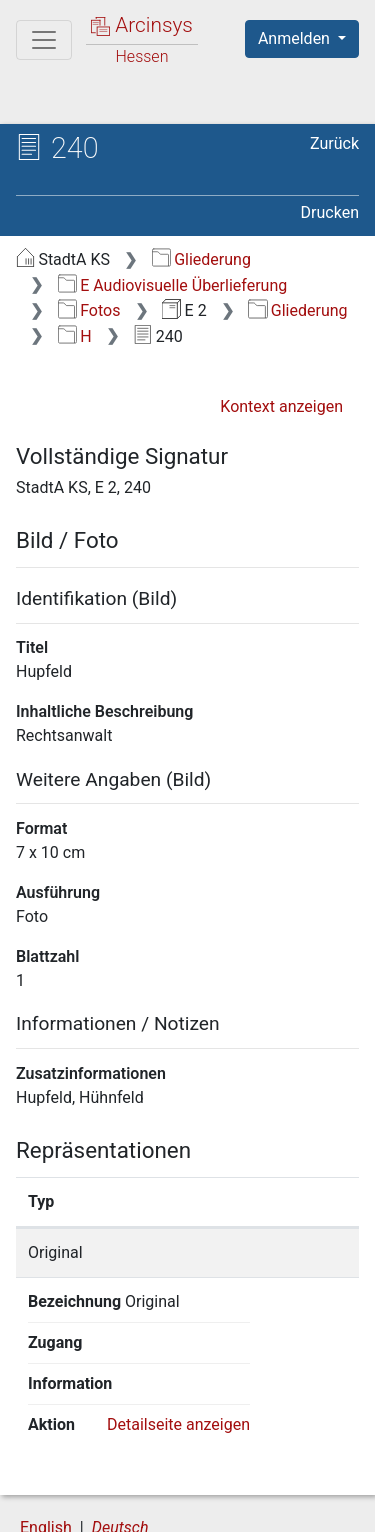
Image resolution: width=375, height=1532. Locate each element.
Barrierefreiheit (120, 1505)
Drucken (330, 212)
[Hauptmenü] (44, 40)
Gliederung (201, 259)
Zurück (334, 143)
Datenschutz (265, 1484)
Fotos (89, 310)
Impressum (268, 1505)
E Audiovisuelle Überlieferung (172, 285)
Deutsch (120, 1445)
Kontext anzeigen (281, 406)
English (46, 1445)
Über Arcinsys (116, 1484)
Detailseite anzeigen (178, 1342)
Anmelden (296, 38)
